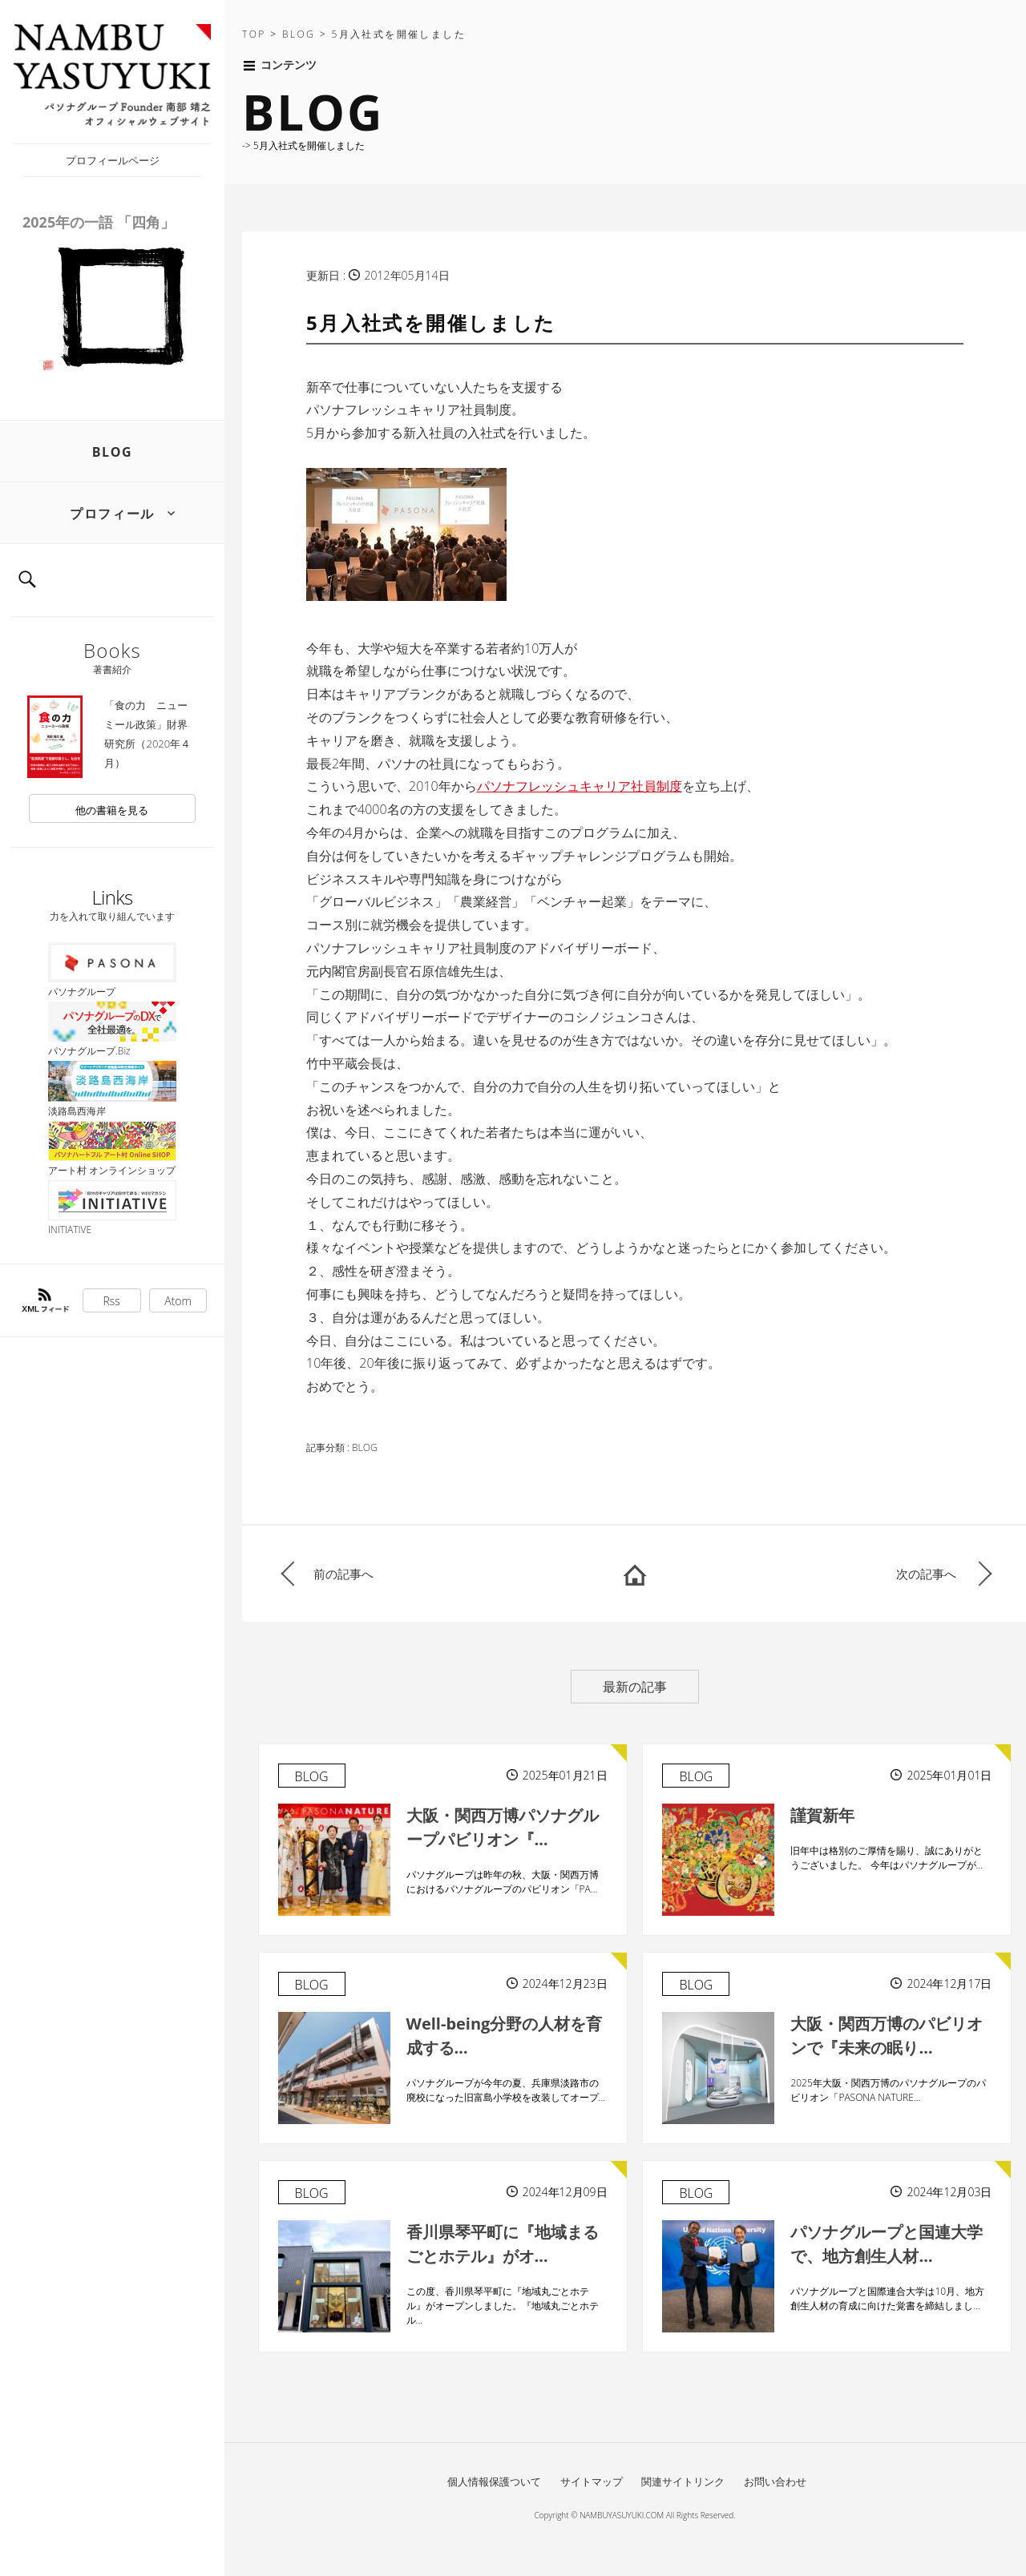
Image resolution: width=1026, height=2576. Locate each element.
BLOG (112, 452)
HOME (635, 1574)
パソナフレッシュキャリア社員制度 (579, 786)
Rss (111, 1300)
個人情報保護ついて (494, 2481)
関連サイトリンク (683, 2481)
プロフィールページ (113, 160)
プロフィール (112, 513)
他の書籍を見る (111, 810)
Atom (178, 1300)
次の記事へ (926, 1574)
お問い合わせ (775, 2481)
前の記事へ (343, 1574)
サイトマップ (591, 2481)
